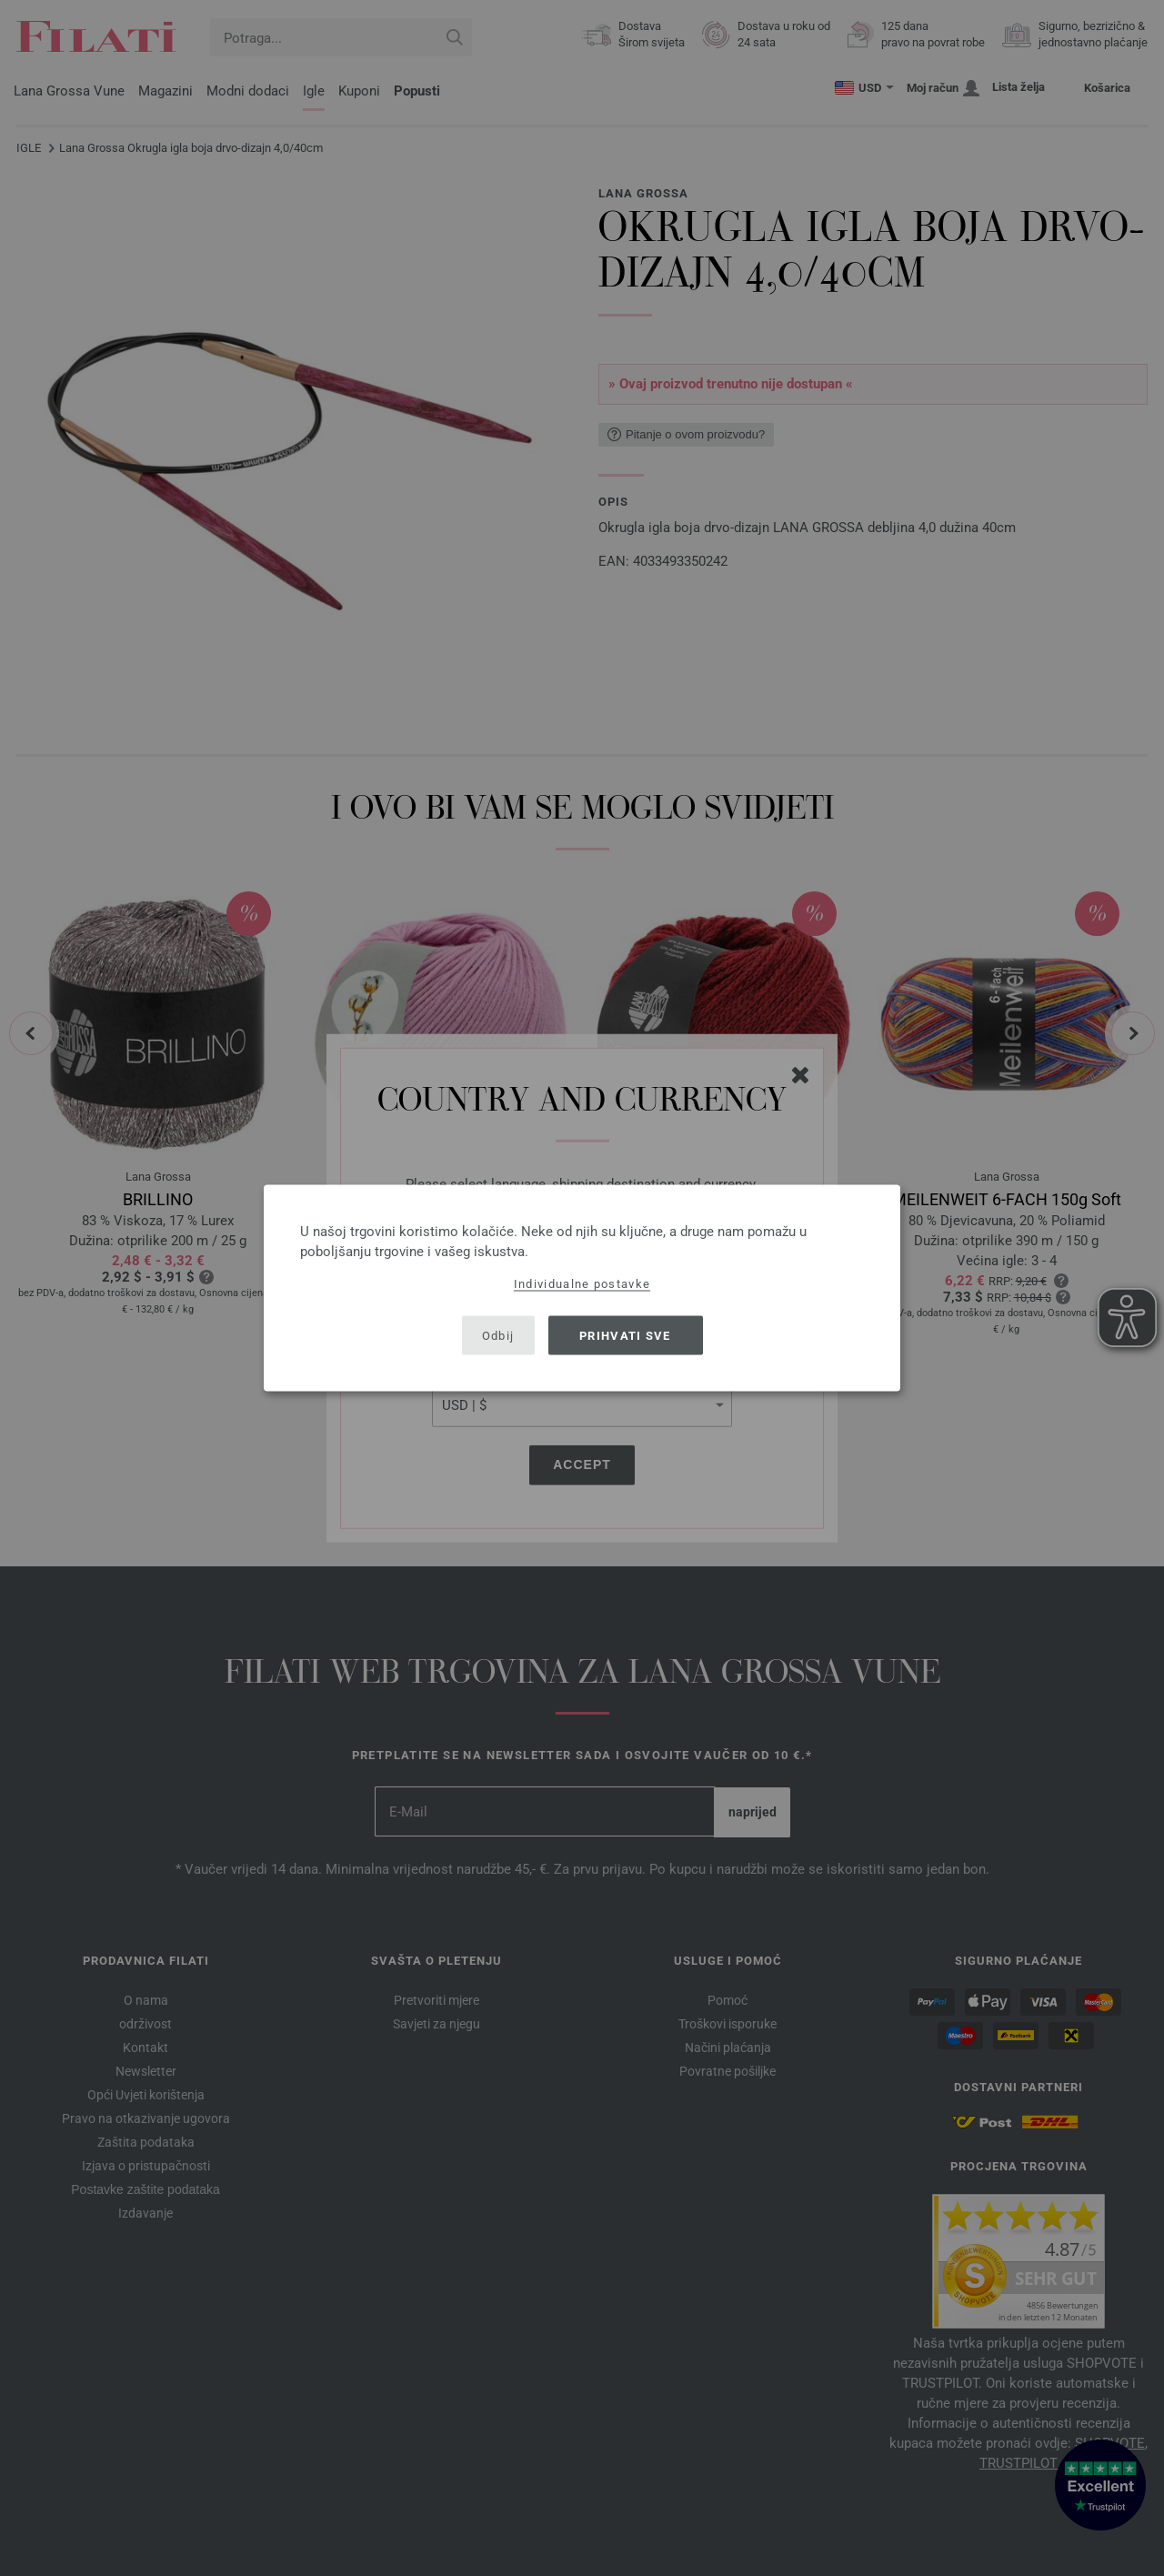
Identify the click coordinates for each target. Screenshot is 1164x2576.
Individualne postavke (582, 1284)
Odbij (498, 1335)
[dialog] (582, 1288)
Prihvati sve (625, 1335)
